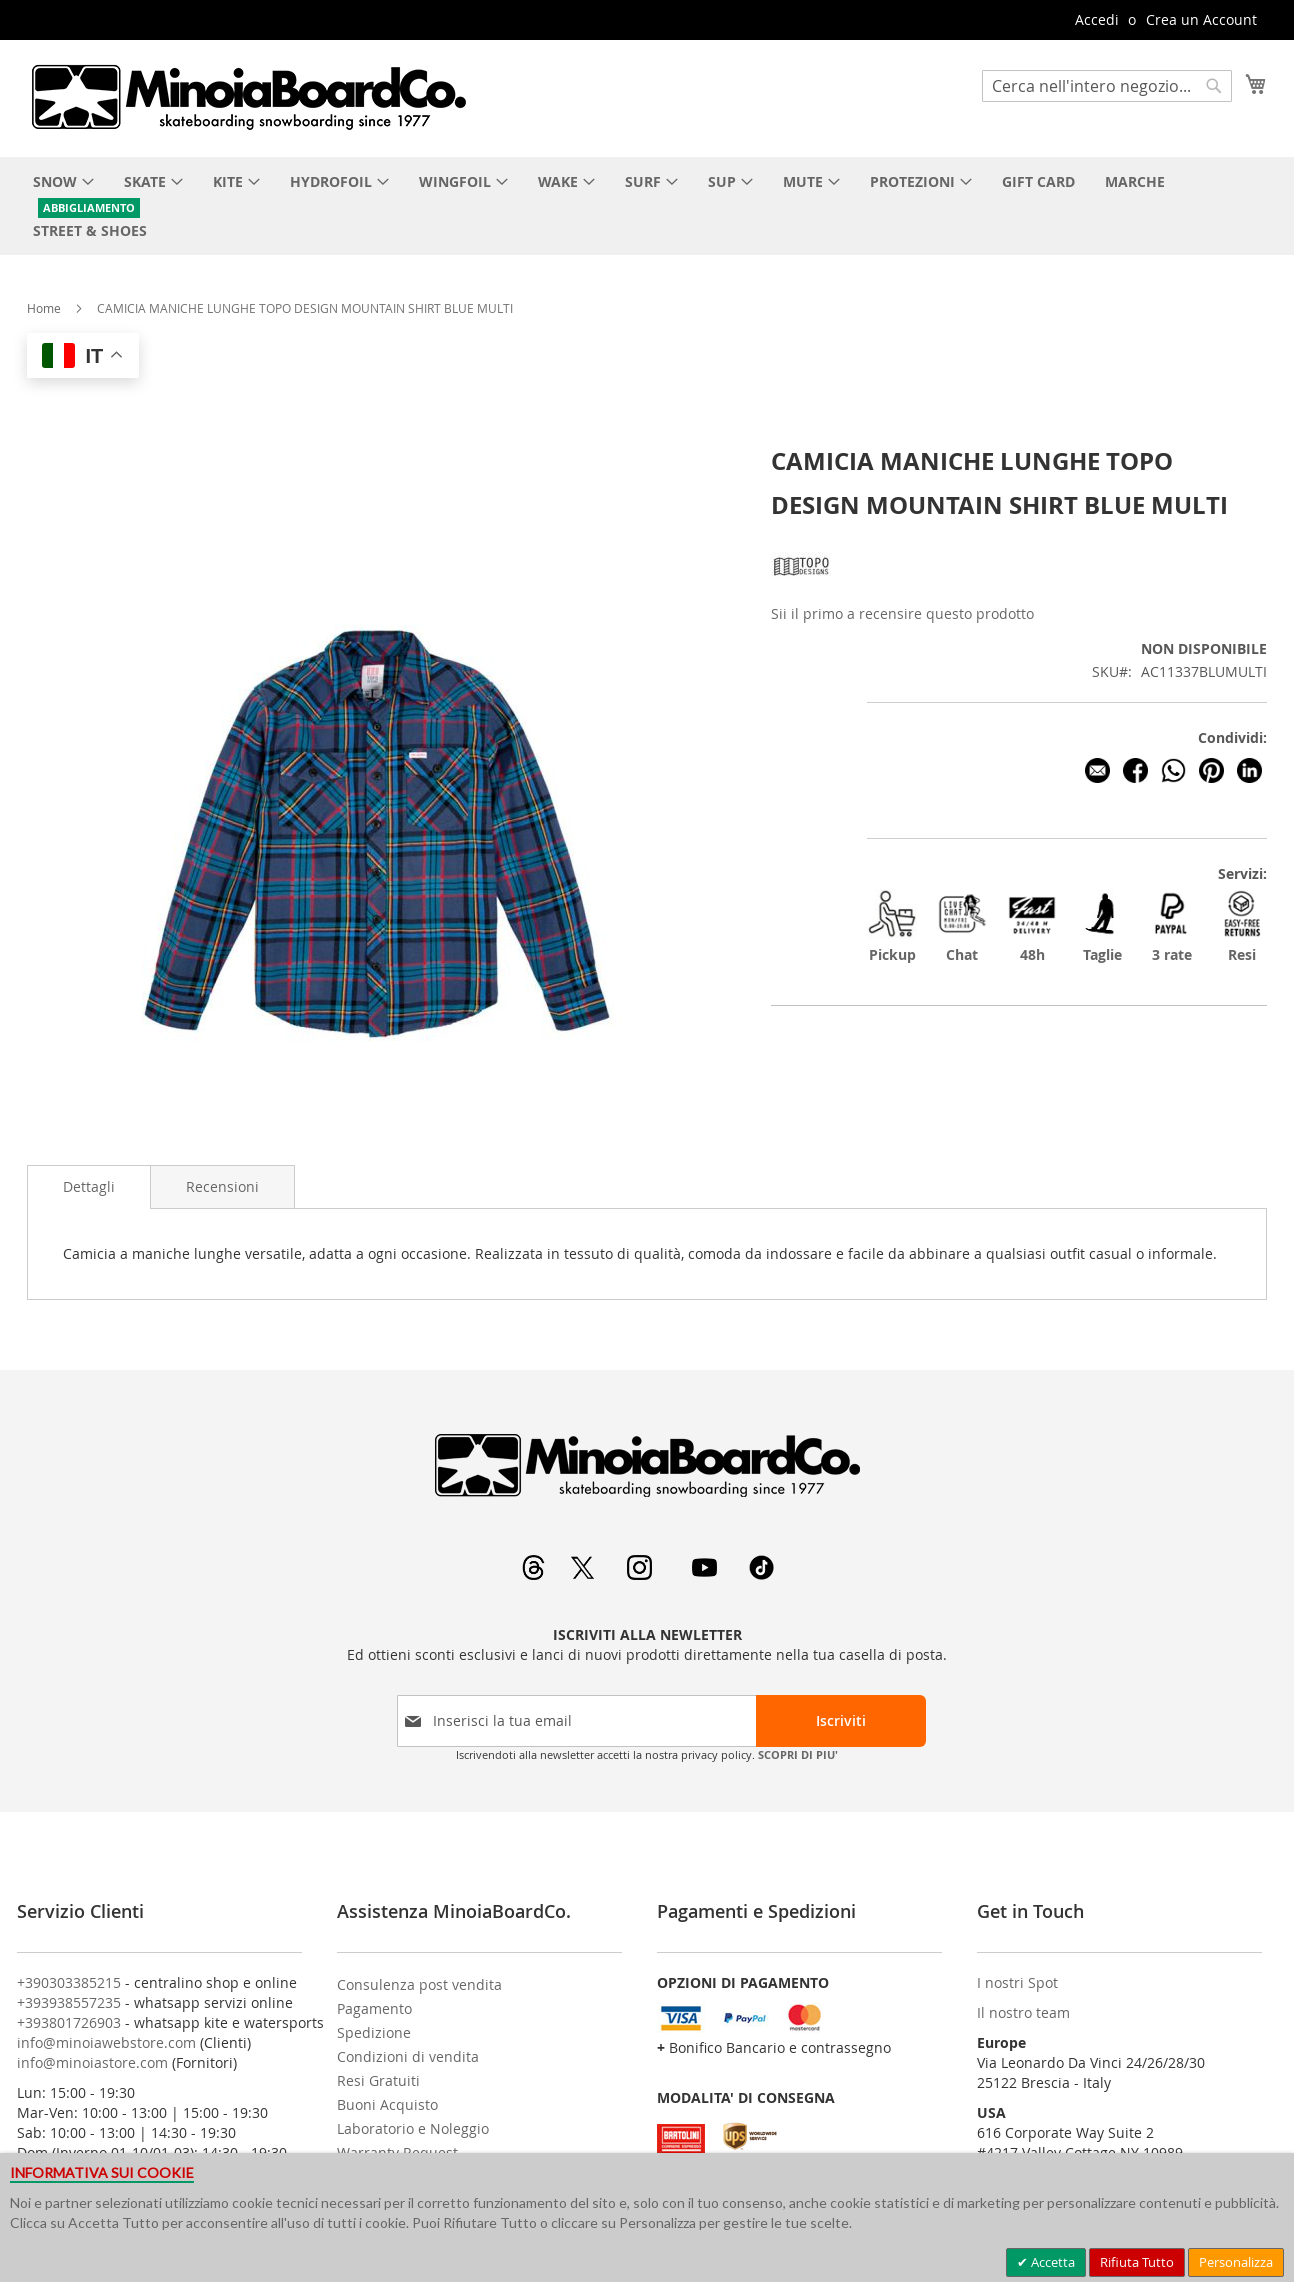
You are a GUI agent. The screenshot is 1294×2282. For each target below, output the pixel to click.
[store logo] (248, 97)
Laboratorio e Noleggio (413, 2128)
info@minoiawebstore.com (106, 2042)
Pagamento (374, 2008)
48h (1032, 926)
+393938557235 (69, 2002)
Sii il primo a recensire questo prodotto (902, 613)
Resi (1242, 926)
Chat (962, 926)
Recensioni (222, 1186)
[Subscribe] (841, 1721)
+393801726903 (69, 2022)
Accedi (1097, 19)
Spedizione (374, 2032)
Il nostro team (1023, 2012)
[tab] (89, 1187)
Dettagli (89, 1186)
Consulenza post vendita (419, 1984)
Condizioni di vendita (408, 2056)
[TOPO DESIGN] (801, 590)
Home (44, 308)
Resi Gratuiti (378, 2080)
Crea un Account (1201, 19)
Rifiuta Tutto (1137, 2262)
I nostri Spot (1017, 1982)
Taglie (1102, 926)
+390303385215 (69, 1982)
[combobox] (1107, 86)
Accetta (1051, 2262)
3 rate (1172, 926)
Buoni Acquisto (387, 2104)
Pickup (892, 926)
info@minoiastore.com (92, 2062)
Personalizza (1236, 2262)
